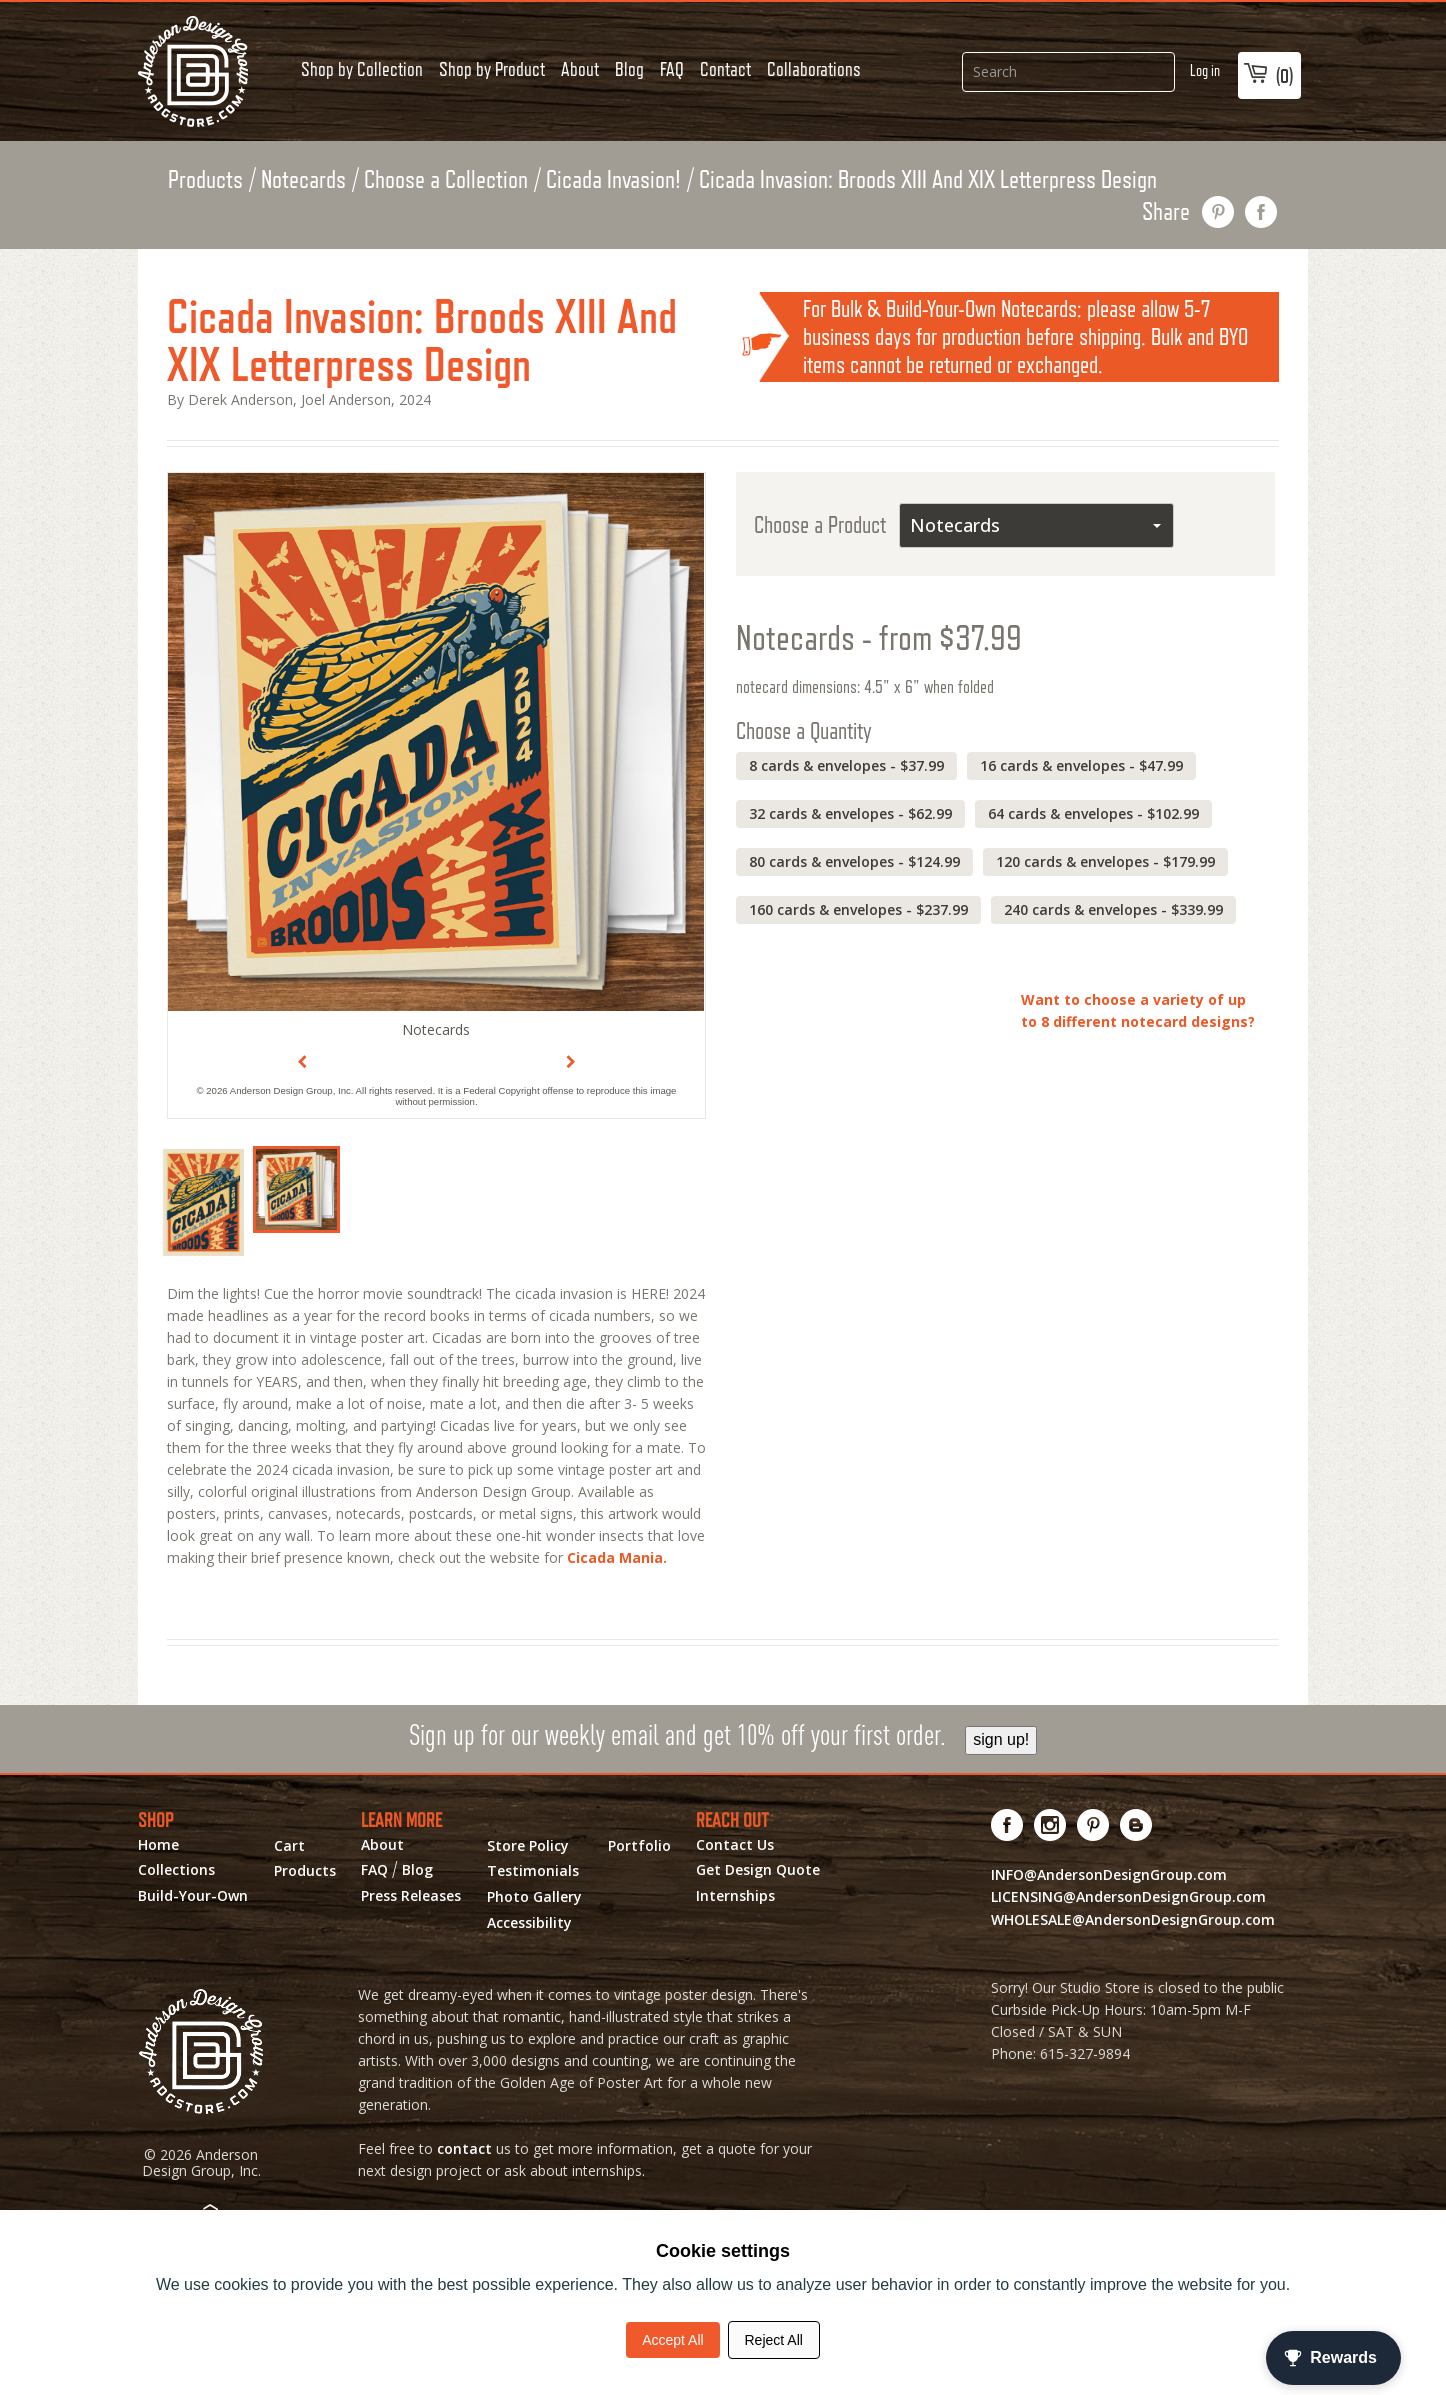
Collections (176, 1870)
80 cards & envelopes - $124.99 (854, 861)
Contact (725, 69)
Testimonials (533, 1871)
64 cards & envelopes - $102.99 (1093, 813)
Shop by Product (492, 69)
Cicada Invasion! (613, 179)
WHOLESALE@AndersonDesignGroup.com (1133, 1919)
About (580, 69)
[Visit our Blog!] (1136, 1825)
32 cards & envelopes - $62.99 (850, 813)
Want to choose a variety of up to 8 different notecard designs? (1138, 1010)
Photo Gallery (534, 1897)
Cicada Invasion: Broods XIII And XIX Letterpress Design (928, 179)
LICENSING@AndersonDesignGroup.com (1128, 1896)
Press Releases (411, 1896)
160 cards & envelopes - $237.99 (858, 909)
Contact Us (735, 1845)
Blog (629, 69)
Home (158, 1845)
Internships (735, 1896)
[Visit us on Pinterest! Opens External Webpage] (1093, 1825)
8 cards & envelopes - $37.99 (846, 765)
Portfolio (639, 1846)
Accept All (672, 2340)
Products (205, 179)
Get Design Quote (758, 1870)
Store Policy (528, 1846)
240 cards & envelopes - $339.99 (1113, 909)
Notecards (303, 179)
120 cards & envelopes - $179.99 (1105, 861)
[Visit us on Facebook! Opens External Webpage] (1007, 1825)
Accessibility (529, 1923)
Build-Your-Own (193, 1896)
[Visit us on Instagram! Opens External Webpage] (1050, 1825)
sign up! (1001, 1739)
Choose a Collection (446, 179)
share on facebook (1261, 212)
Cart (289, 1846)
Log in (1205, 70)
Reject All (774, 2340)
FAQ (672, 69)
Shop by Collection (362, 69)
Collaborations (814, 69)
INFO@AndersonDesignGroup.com (1109, 1874)
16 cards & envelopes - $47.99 (1081, 765)
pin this (1218, 212)
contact (464, 2148)
